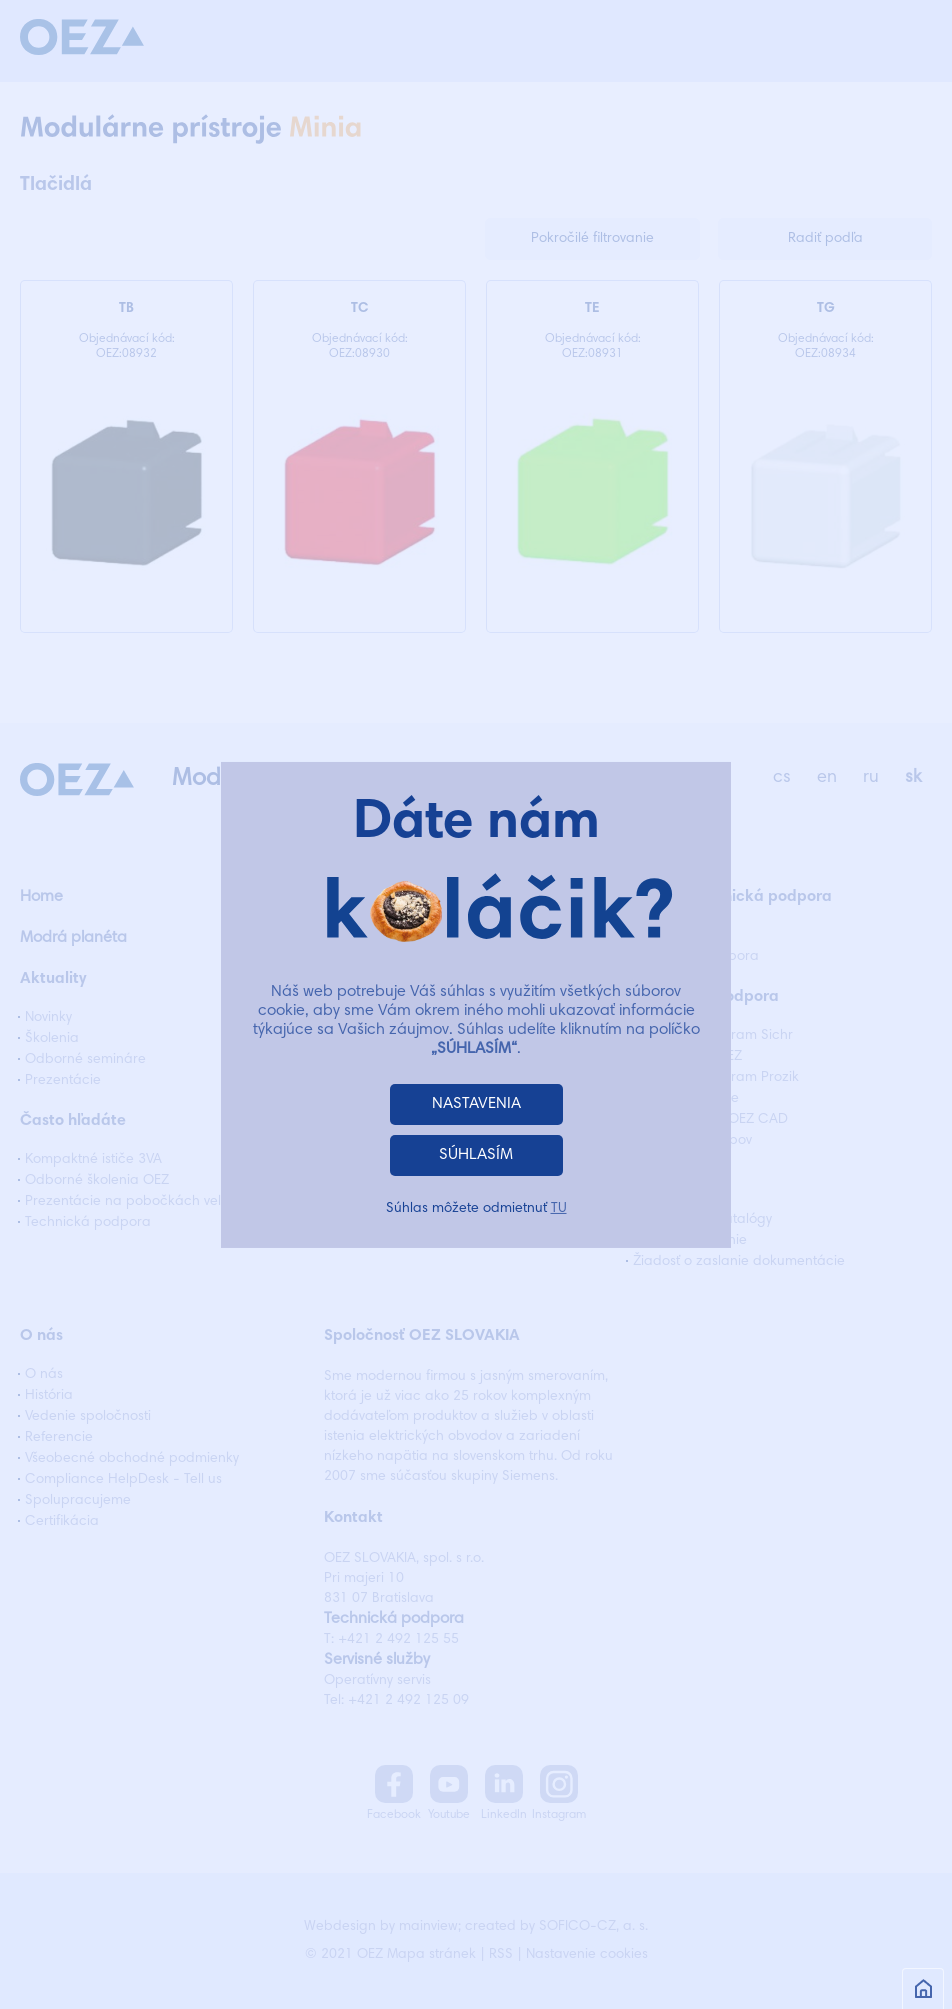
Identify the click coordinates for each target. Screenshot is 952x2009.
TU (559, 1209)
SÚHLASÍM (476, 1155)
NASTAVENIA (476, 1104)
